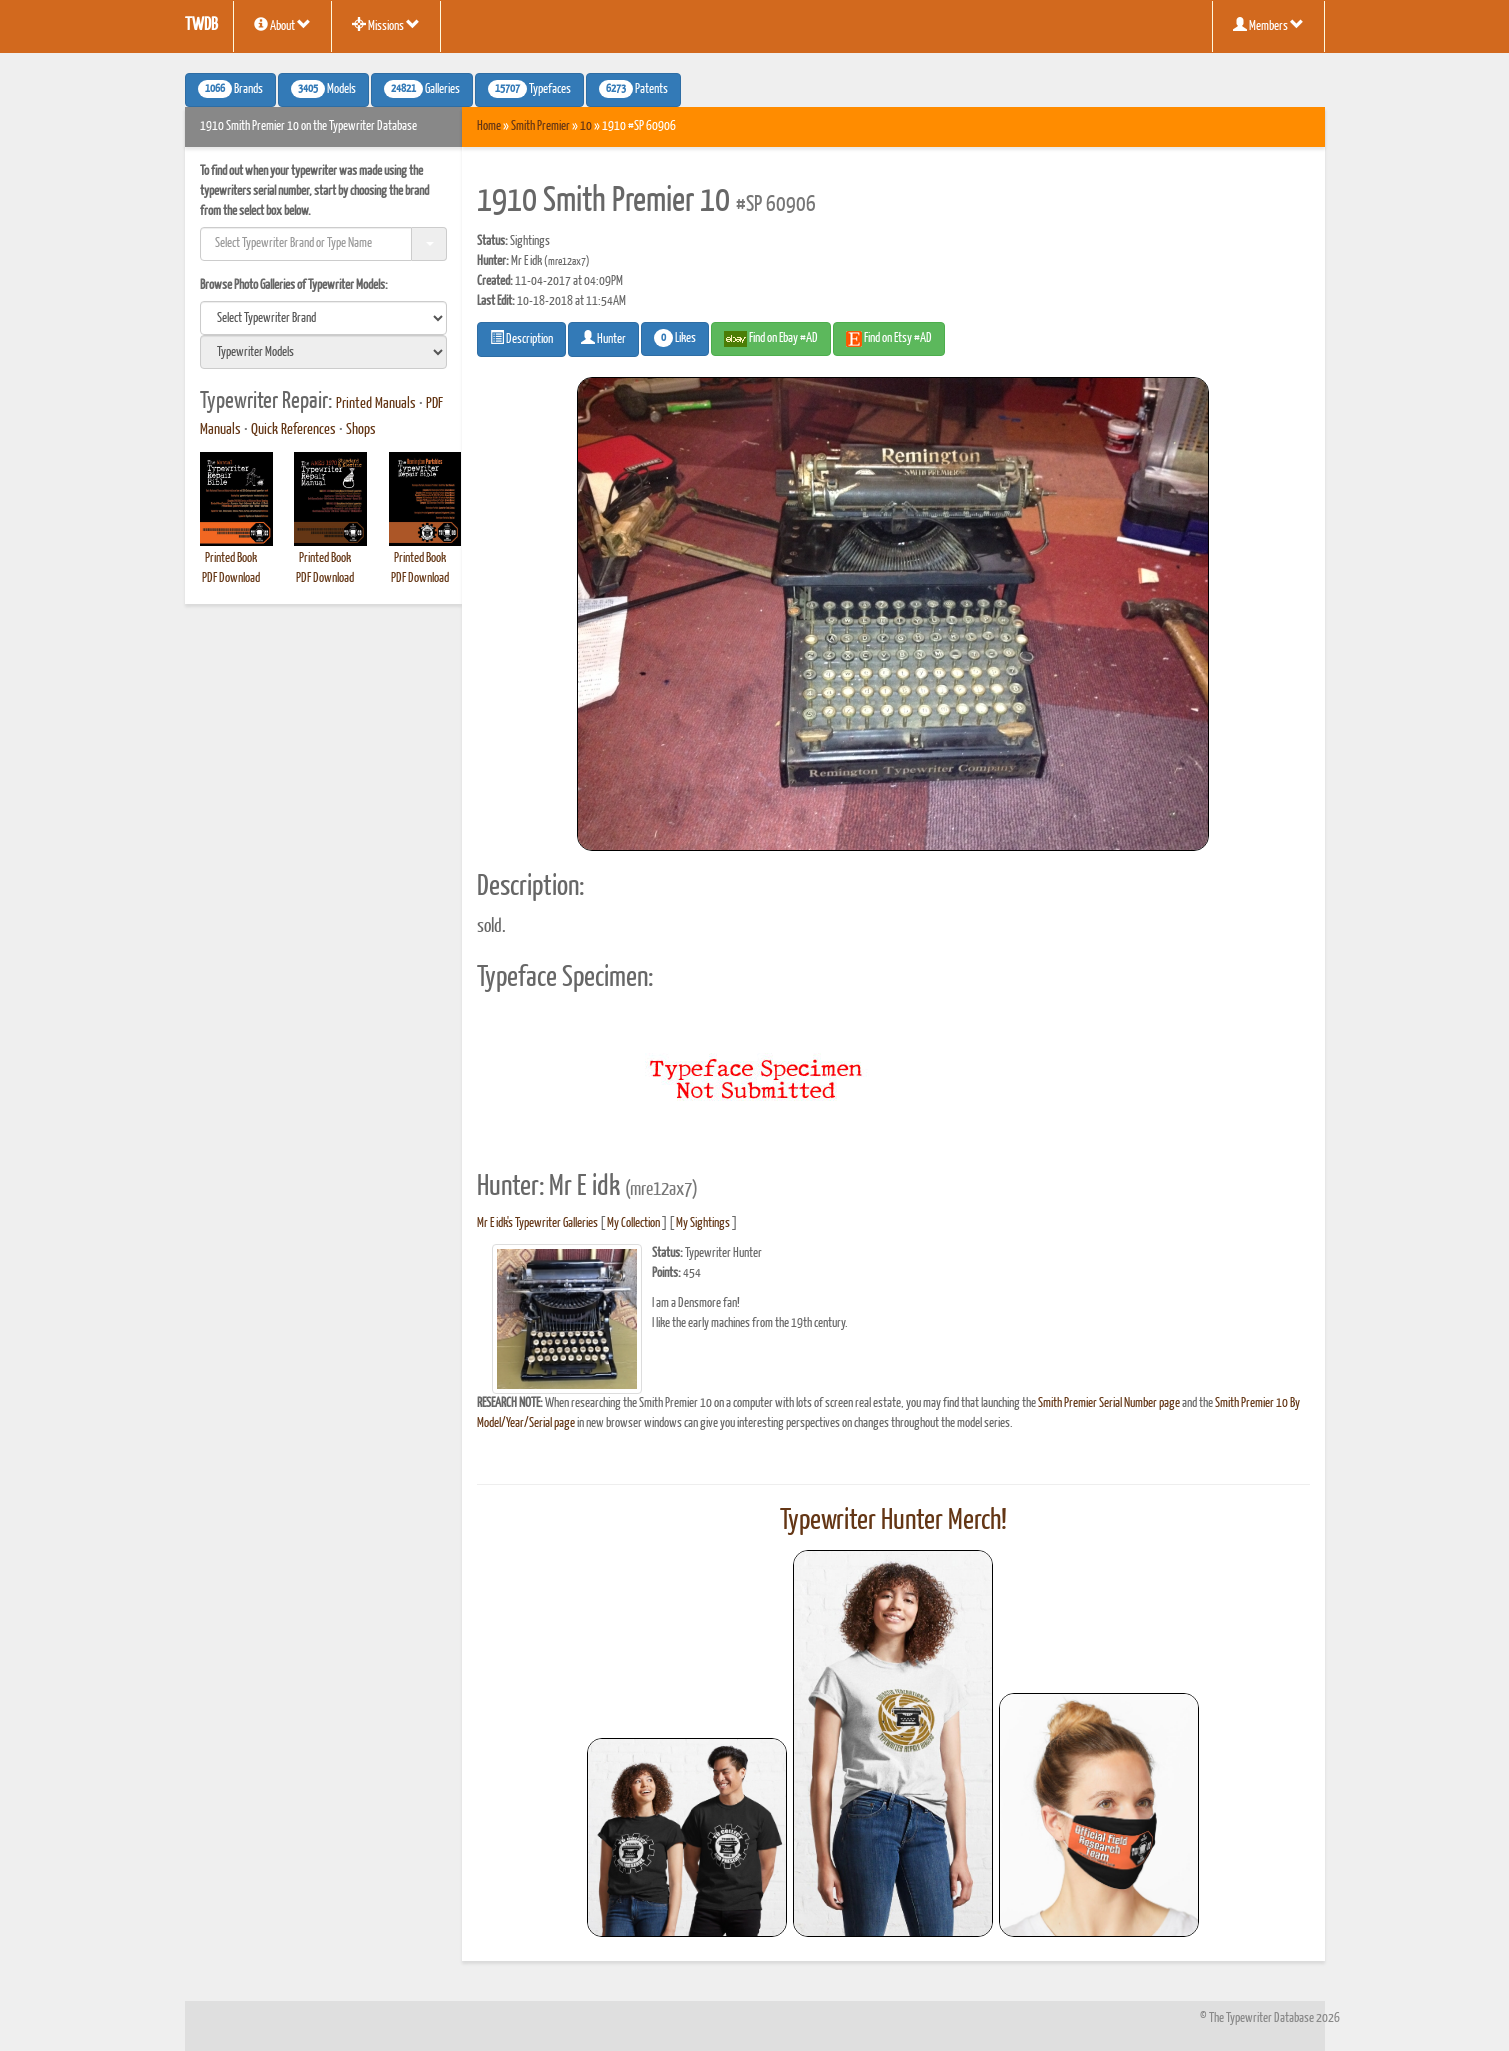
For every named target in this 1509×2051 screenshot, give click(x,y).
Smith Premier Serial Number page (1109, 1403)
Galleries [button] (422, 89)
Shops (361, 430)
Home (489, 126)
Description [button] (521, 338)
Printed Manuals (376, 404)
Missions (386, 25)
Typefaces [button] (529, 89)
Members (1268, 25)
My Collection (633, 1223)
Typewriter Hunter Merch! (893, 1521)
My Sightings (703, 1223)
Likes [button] (675, 338)
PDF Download (231, 578)
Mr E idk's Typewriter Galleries (537, 1223)
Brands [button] (230, 89)
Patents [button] (633, 89)
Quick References (293, 430)
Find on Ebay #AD (771, 339)
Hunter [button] (603, 338)
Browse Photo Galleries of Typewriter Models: (294, 285)
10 (586, 126)
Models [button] (323, 89)
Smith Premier (540, 126)
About (282, 25)
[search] (324, 318)
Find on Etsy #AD (889, 339)
